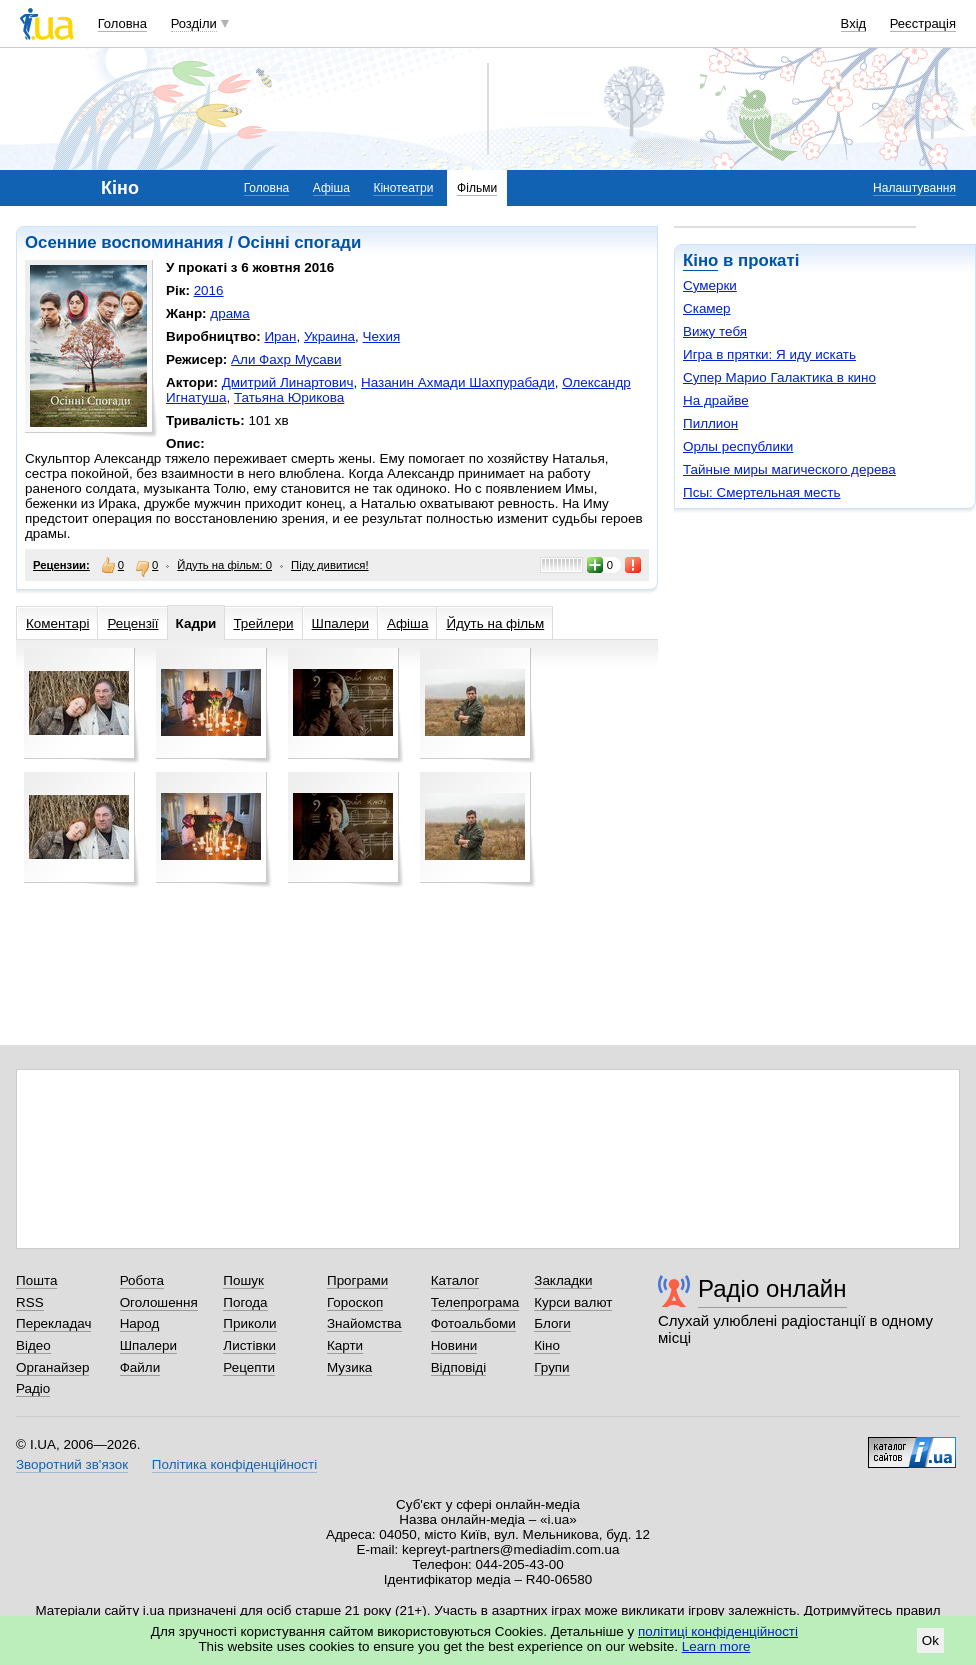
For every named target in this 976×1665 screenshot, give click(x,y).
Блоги (552, 1323)
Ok (930, 1640)
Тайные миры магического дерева (789, 469)
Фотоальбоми (473, 1323)
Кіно (700, 260)
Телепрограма (475, 1302)
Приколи (249, 1323)
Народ (140, 1323)
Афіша (331, 188)
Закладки (563, 1280)
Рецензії (132, 623)
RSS (30, 1302)
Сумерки (710, 285)
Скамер (707, 308)
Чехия (382, 336)
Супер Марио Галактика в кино (779, 377)
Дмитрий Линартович (288, 382)
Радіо (33, 1388)
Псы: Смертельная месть (761, 492)
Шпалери (340, 623)
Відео (33, 1345)
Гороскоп (355, 1302)
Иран (280, 336)
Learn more (716, 1646)
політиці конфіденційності (718, 1631)
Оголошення (159, 1302)
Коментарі (57, 623)
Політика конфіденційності (234, 1464)
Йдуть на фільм (495, 623)
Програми (357, 1280)
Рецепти (249, 1367)
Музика (349, 1367)
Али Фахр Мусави (286, 359)
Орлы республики (738, 446)
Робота (142, 1280)
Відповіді (459, 1367)
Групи (551, 1367)
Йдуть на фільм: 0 (224, 565)
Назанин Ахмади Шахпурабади (458, 382)
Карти (345, 1345)
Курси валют (573, 1302)
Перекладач (53, 1323)
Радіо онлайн (772, 1288)
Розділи (194, 23)
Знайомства (364, 1323)
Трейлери (263, 623)
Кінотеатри (403, 188)
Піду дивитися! (330, 565)
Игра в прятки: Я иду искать (769, 354)
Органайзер (52, 1367)
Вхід (854, 23)
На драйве (716, 400)
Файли (140, 1367)
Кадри (196, 623)
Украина (329, 336)
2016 (209, 290)
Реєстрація (923, 23)
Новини (454, 1345)
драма (230, 313)
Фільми (477, 188)
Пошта (36, 1280)
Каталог (455, 1280)
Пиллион (710, 423)
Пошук (243, 1280)
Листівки (249, 1345)
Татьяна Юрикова (289, 397)
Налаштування (914, 188)
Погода (245, 1302)
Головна (122, 23)
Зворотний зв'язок (72, 1464)
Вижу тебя (715, 331)
